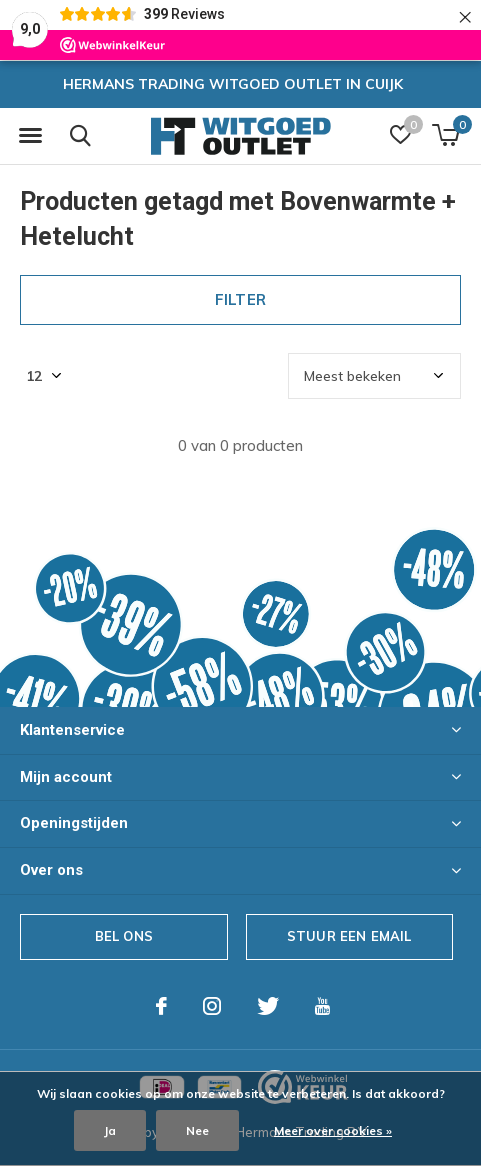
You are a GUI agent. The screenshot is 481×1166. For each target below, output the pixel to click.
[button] (30, 136)
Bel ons (124, 936)
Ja (110, 1130)
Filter (240, 299)
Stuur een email (349, 936)
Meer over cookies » (333, 1130)
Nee (197, 1130)
